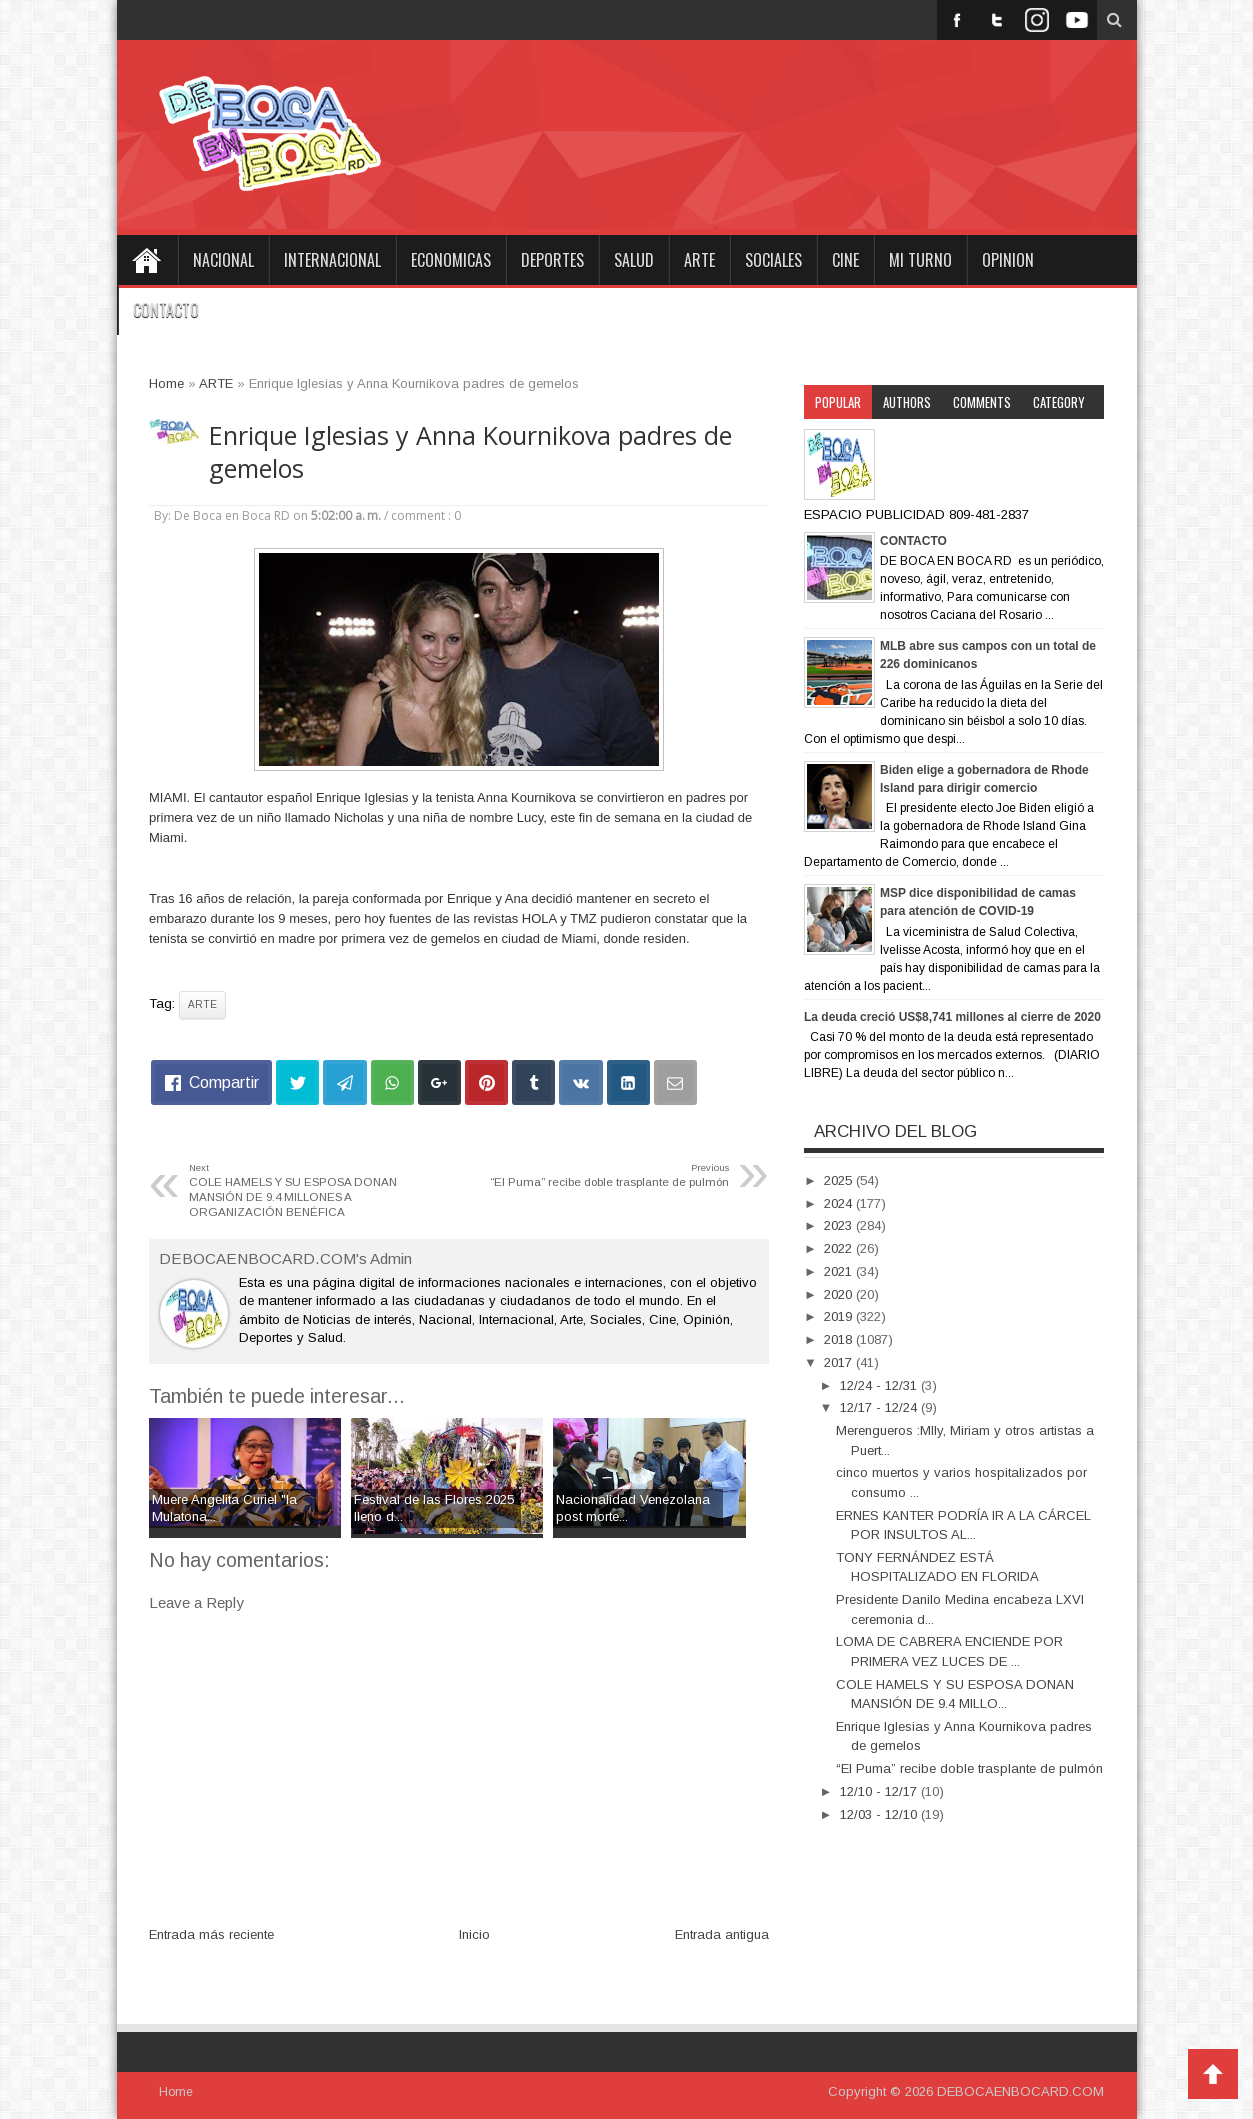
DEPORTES (552, 260)
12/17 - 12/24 (880, 1407)
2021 (840, 1271)
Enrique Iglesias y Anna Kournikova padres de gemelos (470, 452)
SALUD (634, 260)
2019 (840, 1316)
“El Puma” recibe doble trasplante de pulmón (969, 1768)
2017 (840, 1362)
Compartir (224, 1082)
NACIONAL (223, 260)
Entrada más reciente (211, 1934)
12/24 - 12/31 (880, 1385)
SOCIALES (773, 260)
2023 (840, 1225)
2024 (840, 1203)
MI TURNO (920, 260)
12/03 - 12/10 (880, 1814)
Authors (907, 402)
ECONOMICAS (451, 260)
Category (1059, 402)
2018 (840, 1339)
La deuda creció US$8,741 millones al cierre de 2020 (952, 1017)
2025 (840, 1180)
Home (147, 260)
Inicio (474, 1934)
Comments (982, 402)
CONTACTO (166, 310)
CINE (845, 260)
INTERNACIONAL (332, 260)
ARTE (699, 260)
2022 (840, 1248)
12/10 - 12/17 (880, 1791)
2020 (840, 1294)
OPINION (1008, 260)
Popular (838, 402)
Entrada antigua (722, 1934)
